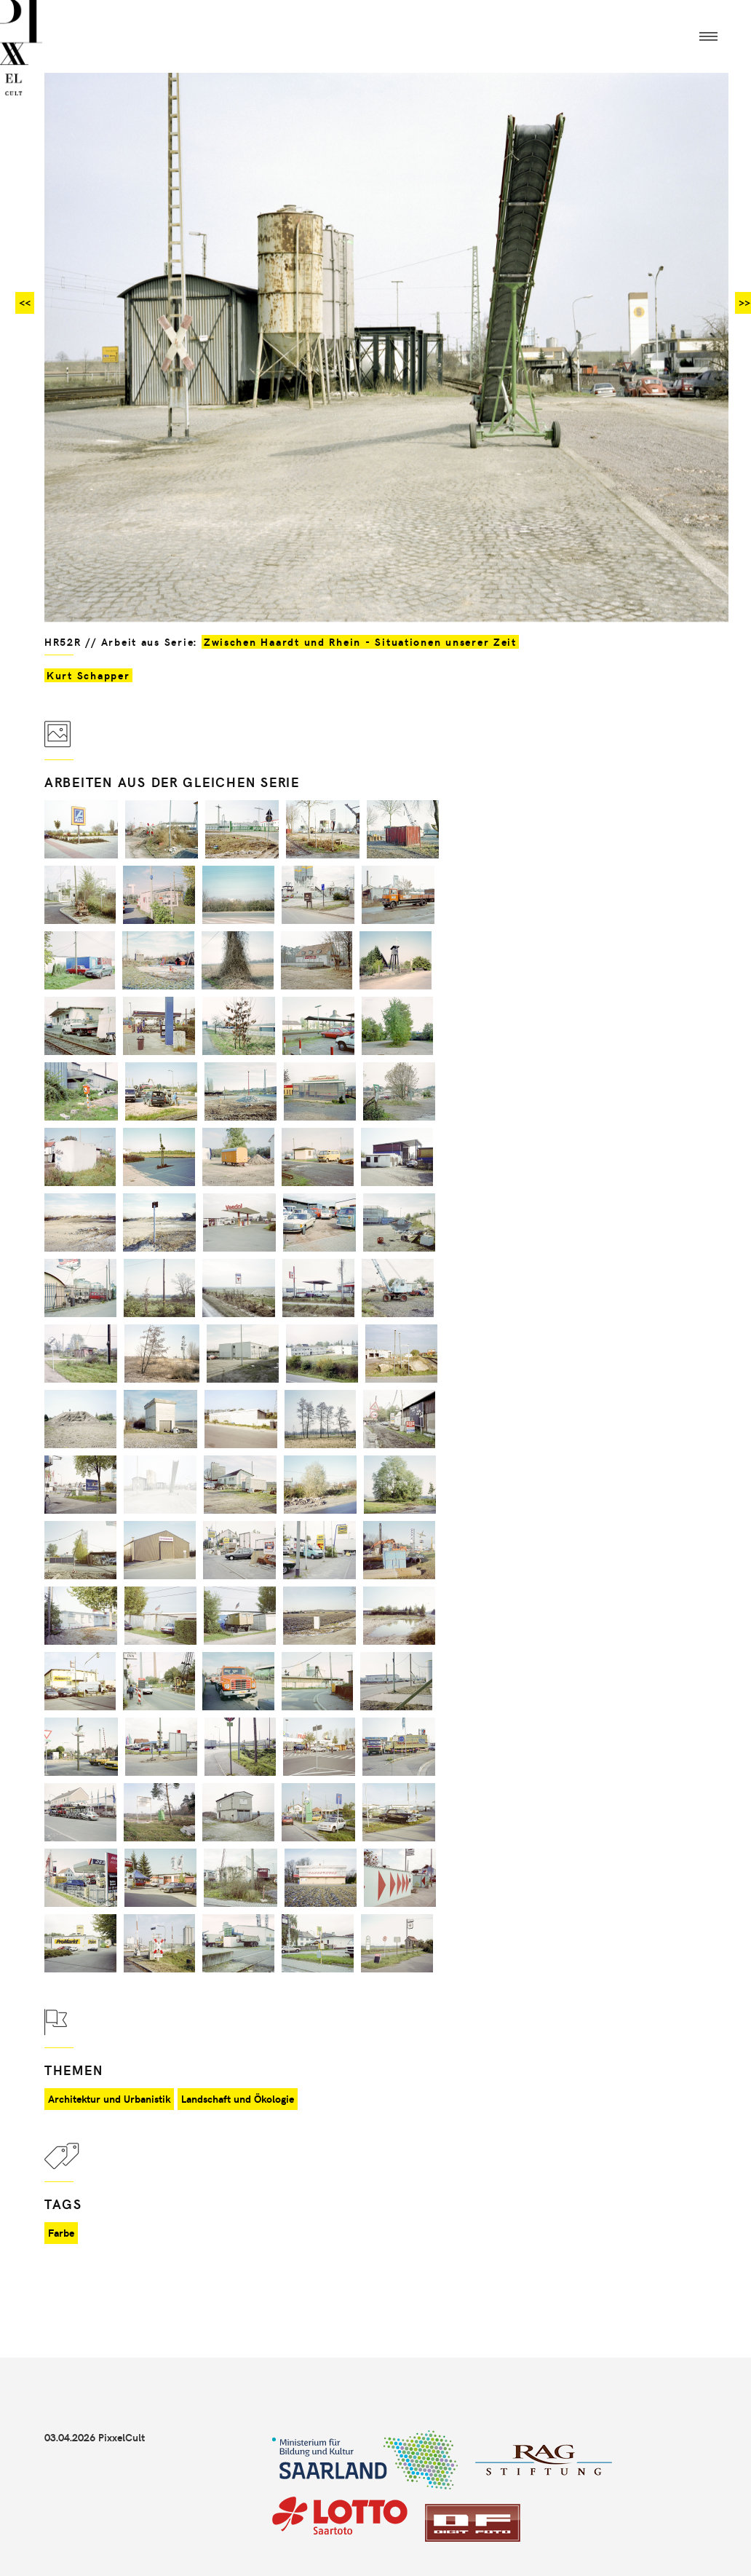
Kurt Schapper (88, 675)
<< (25, 302)
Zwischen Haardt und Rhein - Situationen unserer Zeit (360, 642)
